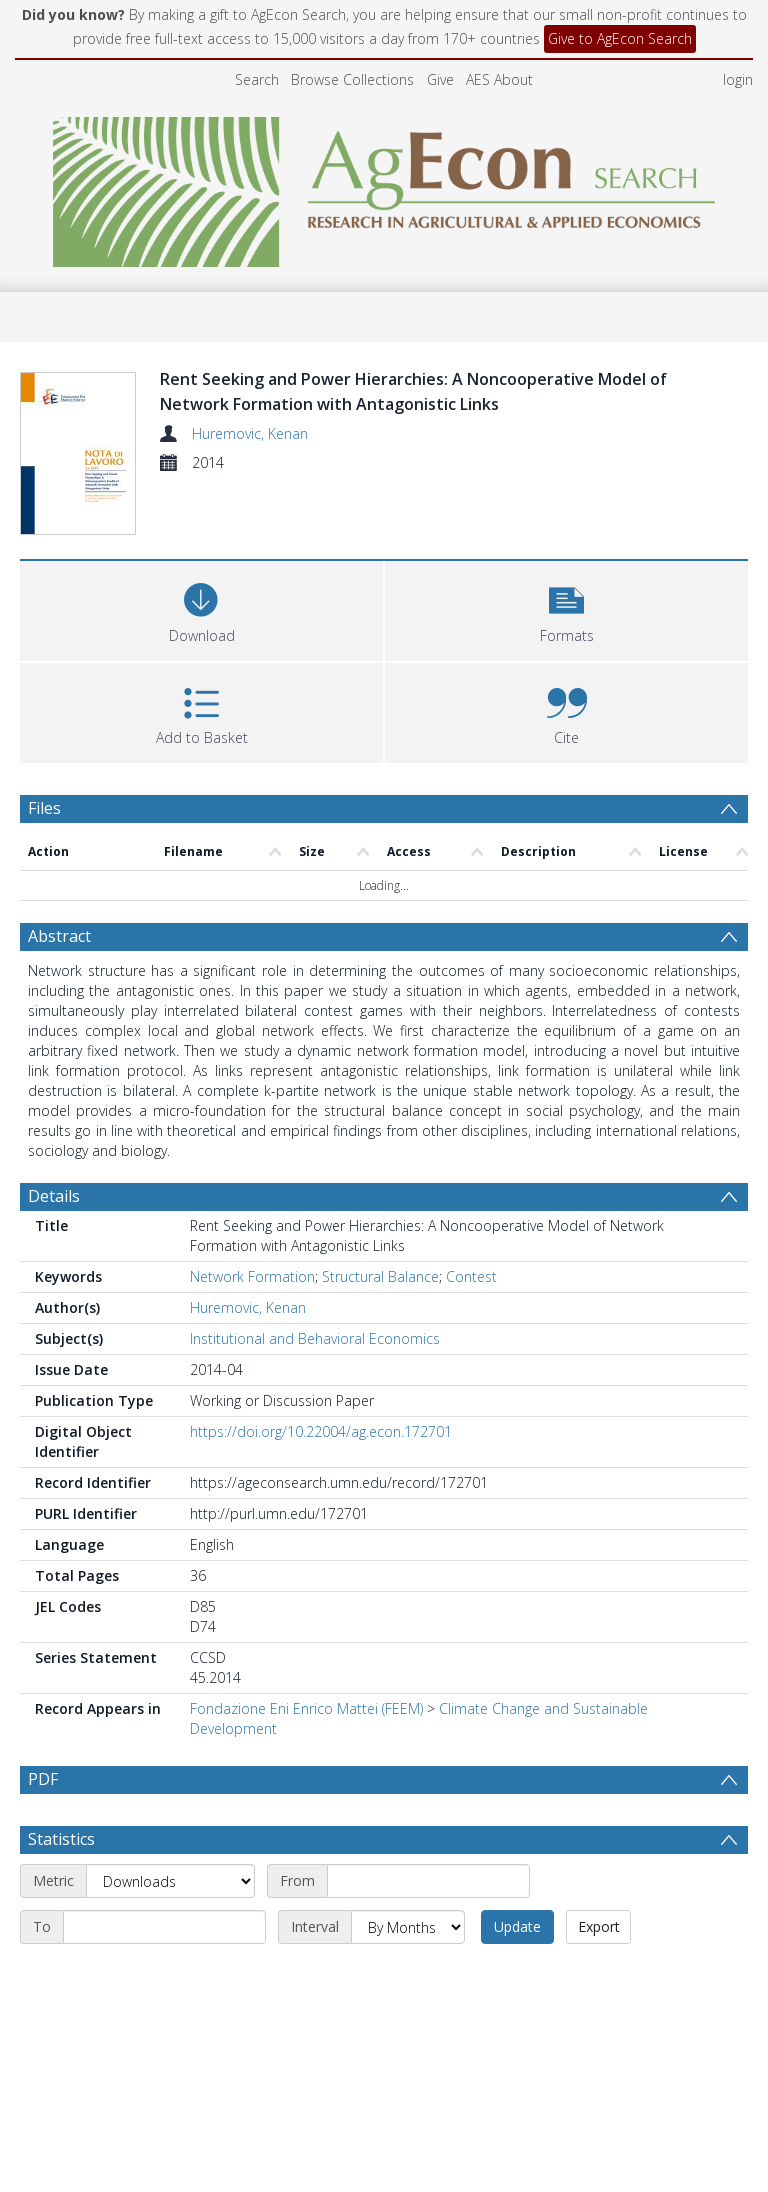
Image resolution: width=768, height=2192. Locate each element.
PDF (43, 1779)
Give (440, 79)
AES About (499, 79)
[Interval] (408, 1927)
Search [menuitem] (257, 79)
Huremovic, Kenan (250, 433)
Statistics (61, 1839)
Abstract (59, 936)
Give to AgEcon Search (620, 38)
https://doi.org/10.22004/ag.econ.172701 (321, 1431)
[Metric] (170, 1881)
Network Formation (252, 1276)
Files (44, 808)
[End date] (164, 1927)
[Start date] (428, 1881)
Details (54, 1196)
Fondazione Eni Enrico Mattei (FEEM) (306, 1708)
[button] (566, 608)
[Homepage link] (384, 186)
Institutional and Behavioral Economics (315, 1338)
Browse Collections (352, 79)
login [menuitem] (738, 79)
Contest (471, 1276)
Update (517, 1926)
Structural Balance (380, 1276)
